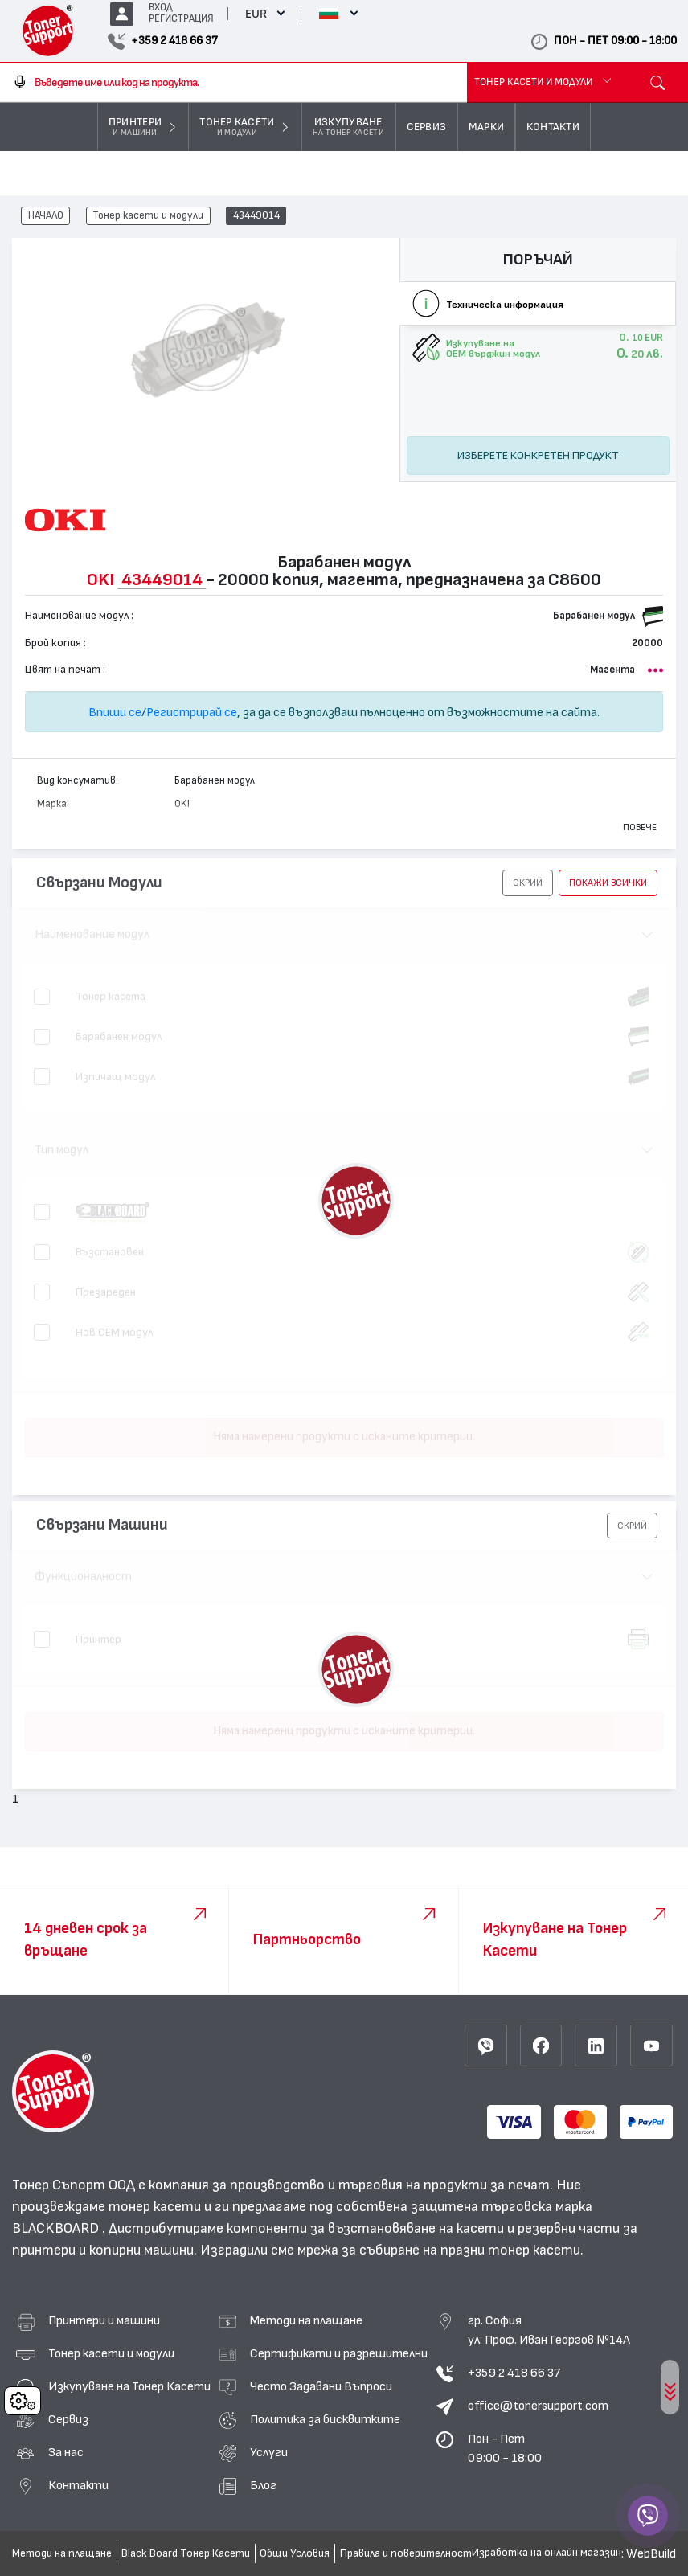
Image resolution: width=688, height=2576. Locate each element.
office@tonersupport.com (538, 2405)
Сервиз (68, 2419)
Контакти (78, 2485)
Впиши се (114, 712)
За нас (66, 2452)
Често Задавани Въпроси (321, 2386)
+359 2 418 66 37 (514, 2372)
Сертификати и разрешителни (339, 2353)
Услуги (269, 2452)
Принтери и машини (104, 2320)
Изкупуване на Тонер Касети (129, 2386)
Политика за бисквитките (325, 2419)
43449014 (256, 216)
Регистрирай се (191, 712)
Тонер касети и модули (147, 216)
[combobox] (233, 83)
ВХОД (161, 7)
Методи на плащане (306, 2320)
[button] (527, 882)
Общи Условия (295, 2553)
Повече (640, 827)
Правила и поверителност (406, 2553)
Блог (263, 2485)
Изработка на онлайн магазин (546, 2552)
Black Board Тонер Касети (185, 2553)
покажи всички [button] (608, 882)
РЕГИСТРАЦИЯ (181, 19)
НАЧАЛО (45, 216)
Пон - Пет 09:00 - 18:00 (505, 2448)
